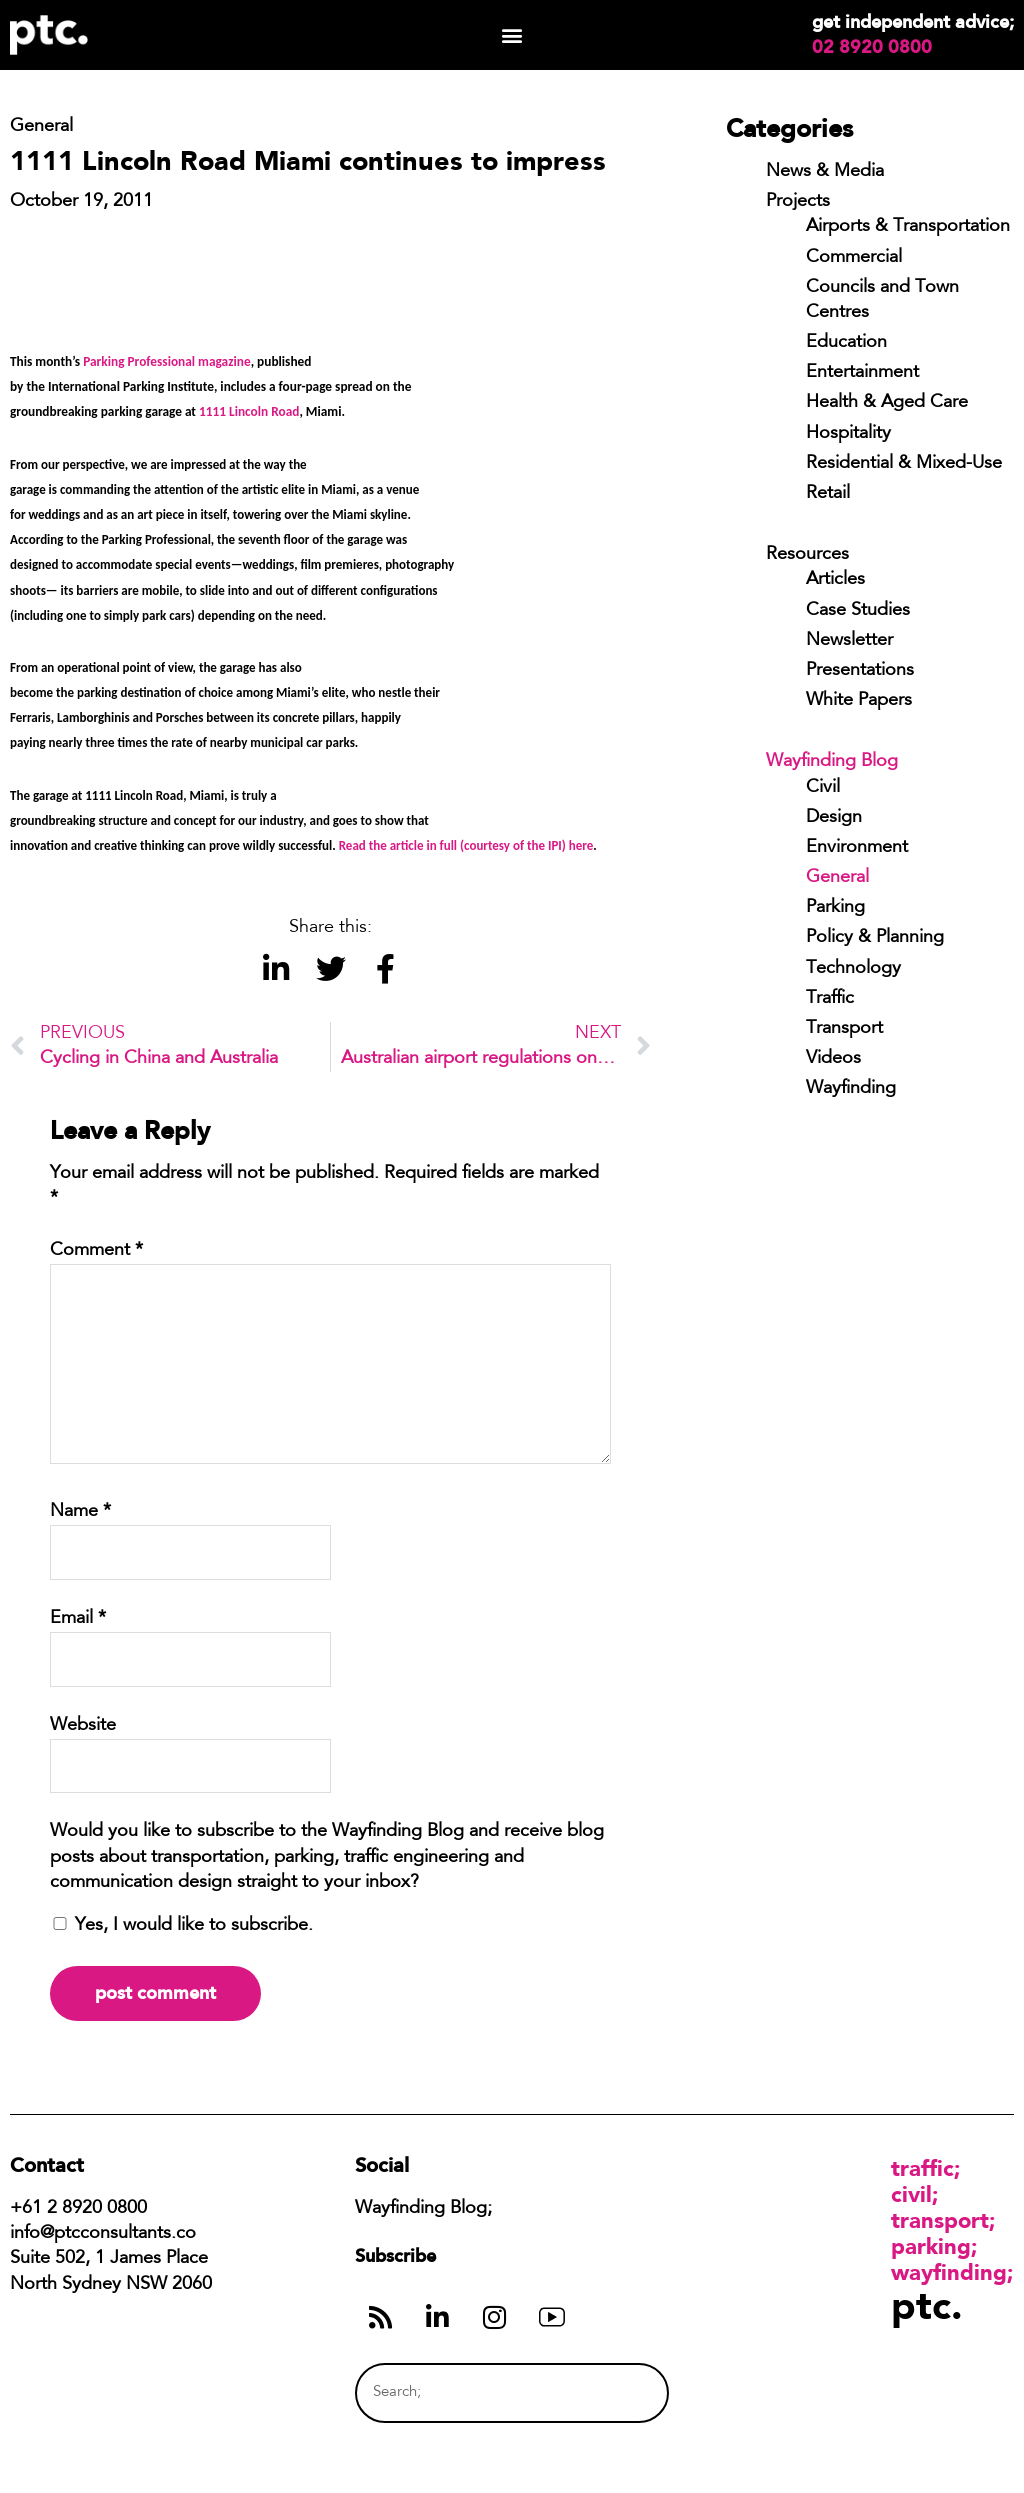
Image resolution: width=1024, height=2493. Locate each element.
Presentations (860, 671)
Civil (823, 788)
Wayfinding (851, 1089)
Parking (835, 908)
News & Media (825, 172)
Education (846, 343)
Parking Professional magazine (166, 361)
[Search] (616, 2392)
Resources (807, 555)
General (837, 878)
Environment (857, 848)
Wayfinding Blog (832, 762)
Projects (798, 202)
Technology (853, 969)
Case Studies (858, 611)
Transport (844, 1029)
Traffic (830, 999)
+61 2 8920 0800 (78, 2209)
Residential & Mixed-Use (904, 464)
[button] (511, 35)
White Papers (859, 701)
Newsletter (849, 641)
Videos (833, 1059)
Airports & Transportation (908, 227)
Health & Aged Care (887, 403)
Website (83, 1726)
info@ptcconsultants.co (103, 2234)
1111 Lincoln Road (249, 411)
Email (78, 1619)
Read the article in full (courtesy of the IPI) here (465, 845)
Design (834, 818)
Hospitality (848, 434)
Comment (96, 1251)
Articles (835, 580)
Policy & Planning (875, 938)
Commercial (854, 258)
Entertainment (862, 373)
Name (80, 1512)
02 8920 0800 (872, 47)
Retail (828, 494)
